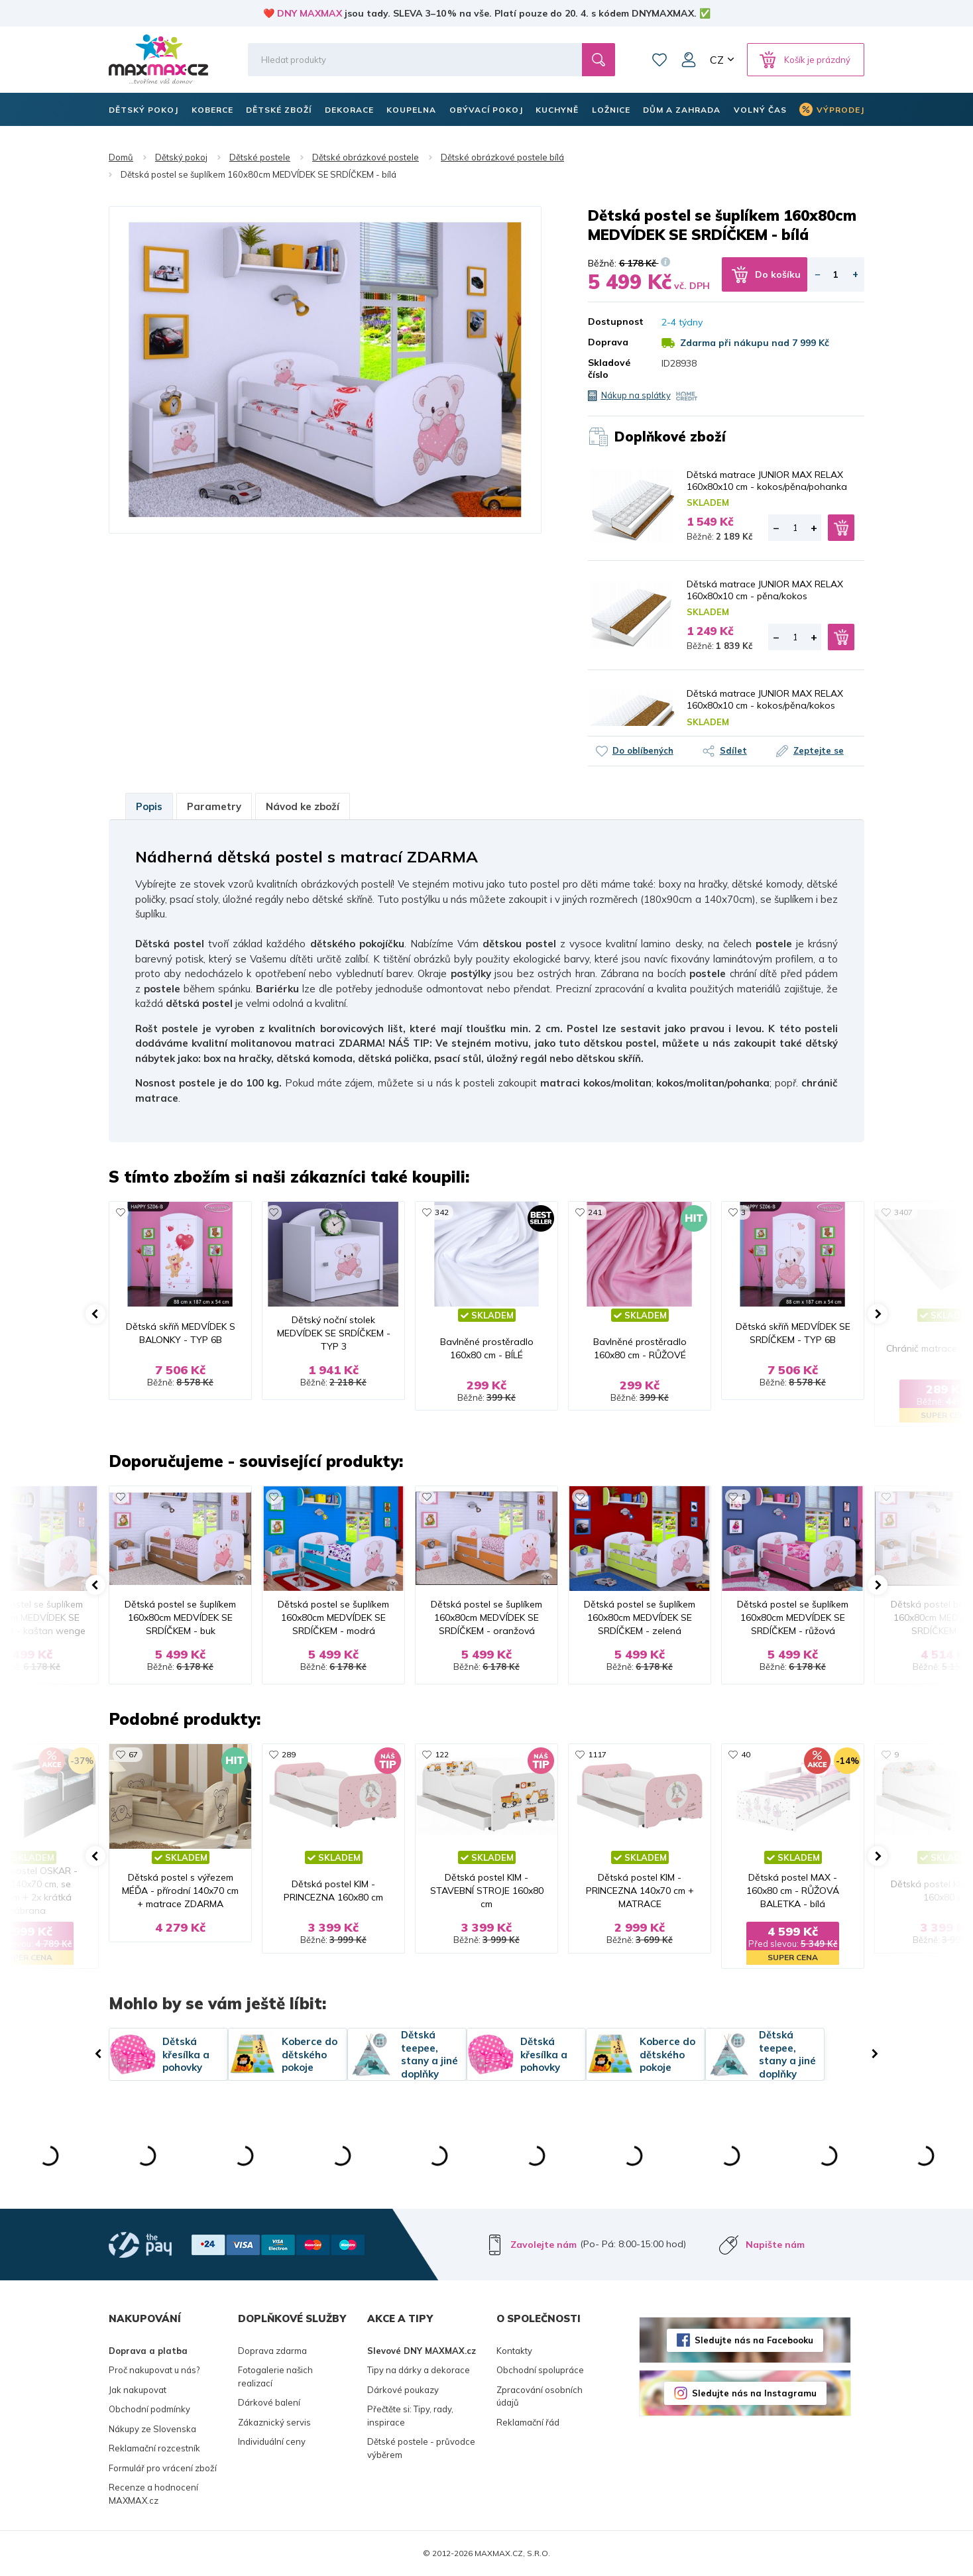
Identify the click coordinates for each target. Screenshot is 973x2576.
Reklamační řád (527, 2422)
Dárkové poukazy (403, 2389)
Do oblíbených (642, 750)
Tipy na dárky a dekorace (418, 2370)
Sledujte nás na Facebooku (754, 2340)
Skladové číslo (609, 369)
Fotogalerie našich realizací (275, 2376)
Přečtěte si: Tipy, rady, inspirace (410, 2416)
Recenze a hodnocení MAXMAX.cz (153, 2494)
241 (595, 1212)
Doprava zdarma (272, 2350)
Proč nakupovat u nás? (154, 2370)
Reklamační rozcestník (154, 2448)
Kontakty (514, 2350)
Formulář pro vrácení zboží (163, 2468)
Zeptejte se (818, 750)
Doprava (608, 342)
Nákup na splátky (636, 395)
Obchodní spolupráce (540, 2370)
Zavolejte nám (543, 2245)
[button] (95, 1314)
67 (133, 1754)
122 (442, 1754)
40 (745, 1754)
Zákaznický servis (274, 2422)
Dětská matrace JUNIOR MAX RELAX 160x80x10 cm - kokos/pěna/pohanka (767, 481)
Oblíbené (659, 59)
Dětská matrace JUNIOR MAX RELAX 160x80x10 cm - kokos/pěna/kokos (765, 699)
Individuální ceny (272, 2441)
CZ (717, 59)
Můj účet (688, 59)
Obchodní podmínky (149, 2409)
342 (442, 1212)
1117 (597, 1754)
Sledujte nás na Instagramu (754, 2393)
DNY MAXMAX (309, 13)
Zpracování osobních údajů (539, 2396)
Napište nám (775, 2245)
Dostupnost (615, 321)
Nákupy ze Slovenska (152, 2429)
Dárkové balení (269, 2402)
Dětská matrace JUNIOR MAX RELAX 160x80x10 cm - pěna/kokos (765, 590)
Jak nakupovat (137, 2389)
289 (289, 1754)
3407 (903, 1212)
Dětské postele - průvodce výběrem (421, 2448)
